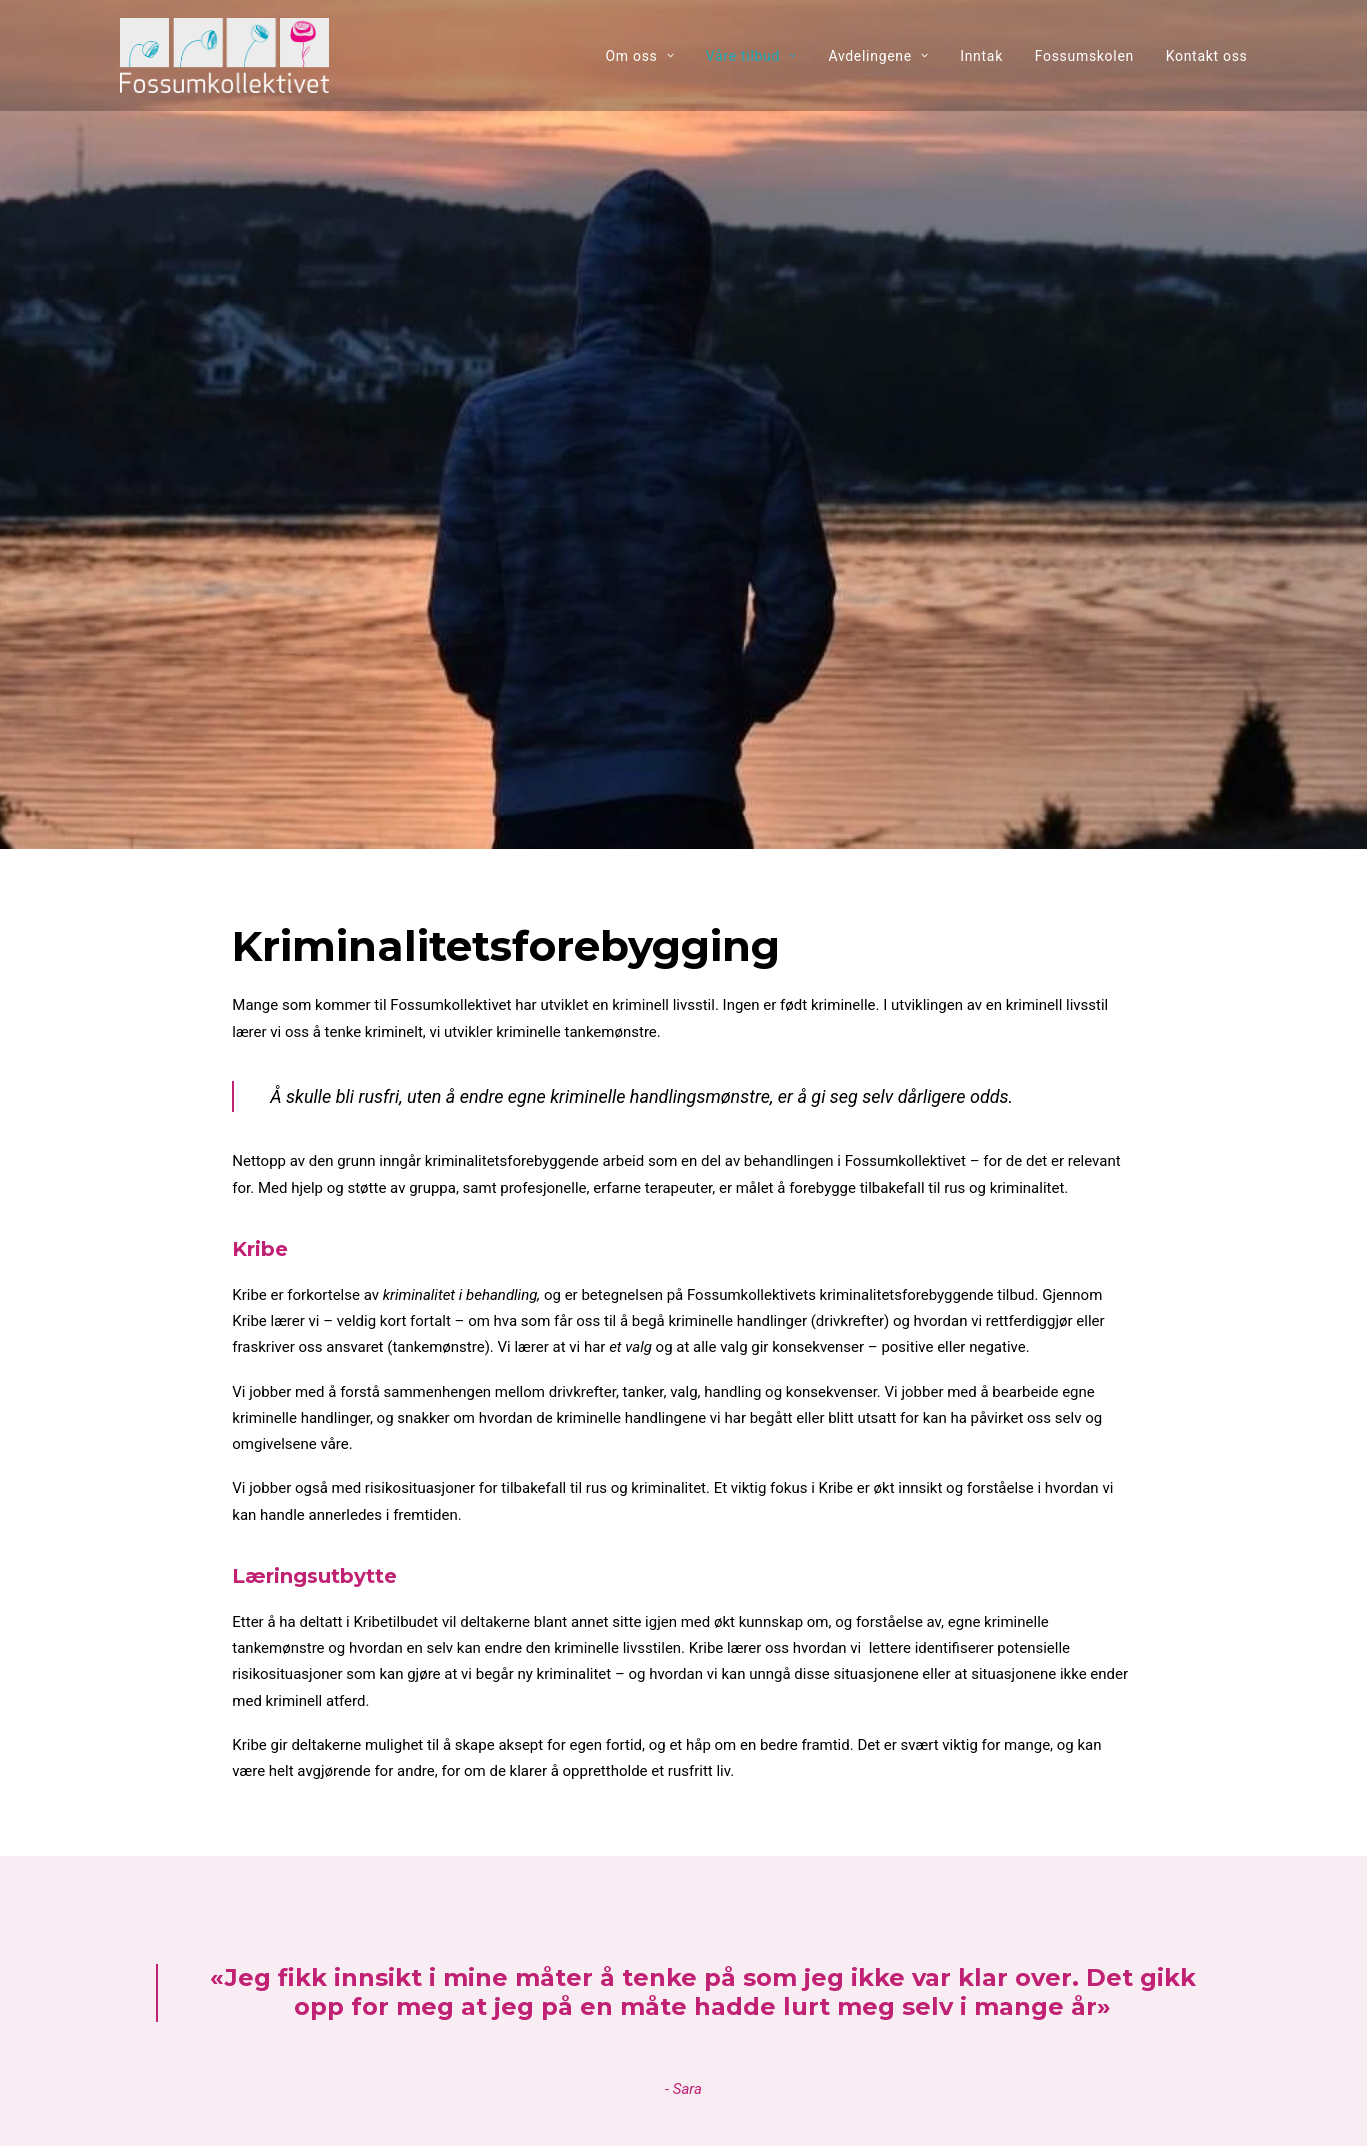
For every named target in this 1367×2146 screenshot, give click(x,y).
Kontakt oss (1207, 56)
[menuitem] (646, 55)
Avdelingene (878, 56)
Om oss (639, 56)
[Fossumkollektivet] (225, 55)
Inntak (981, 56)
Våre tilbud (751, 56)
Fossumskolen (1084, 56)
